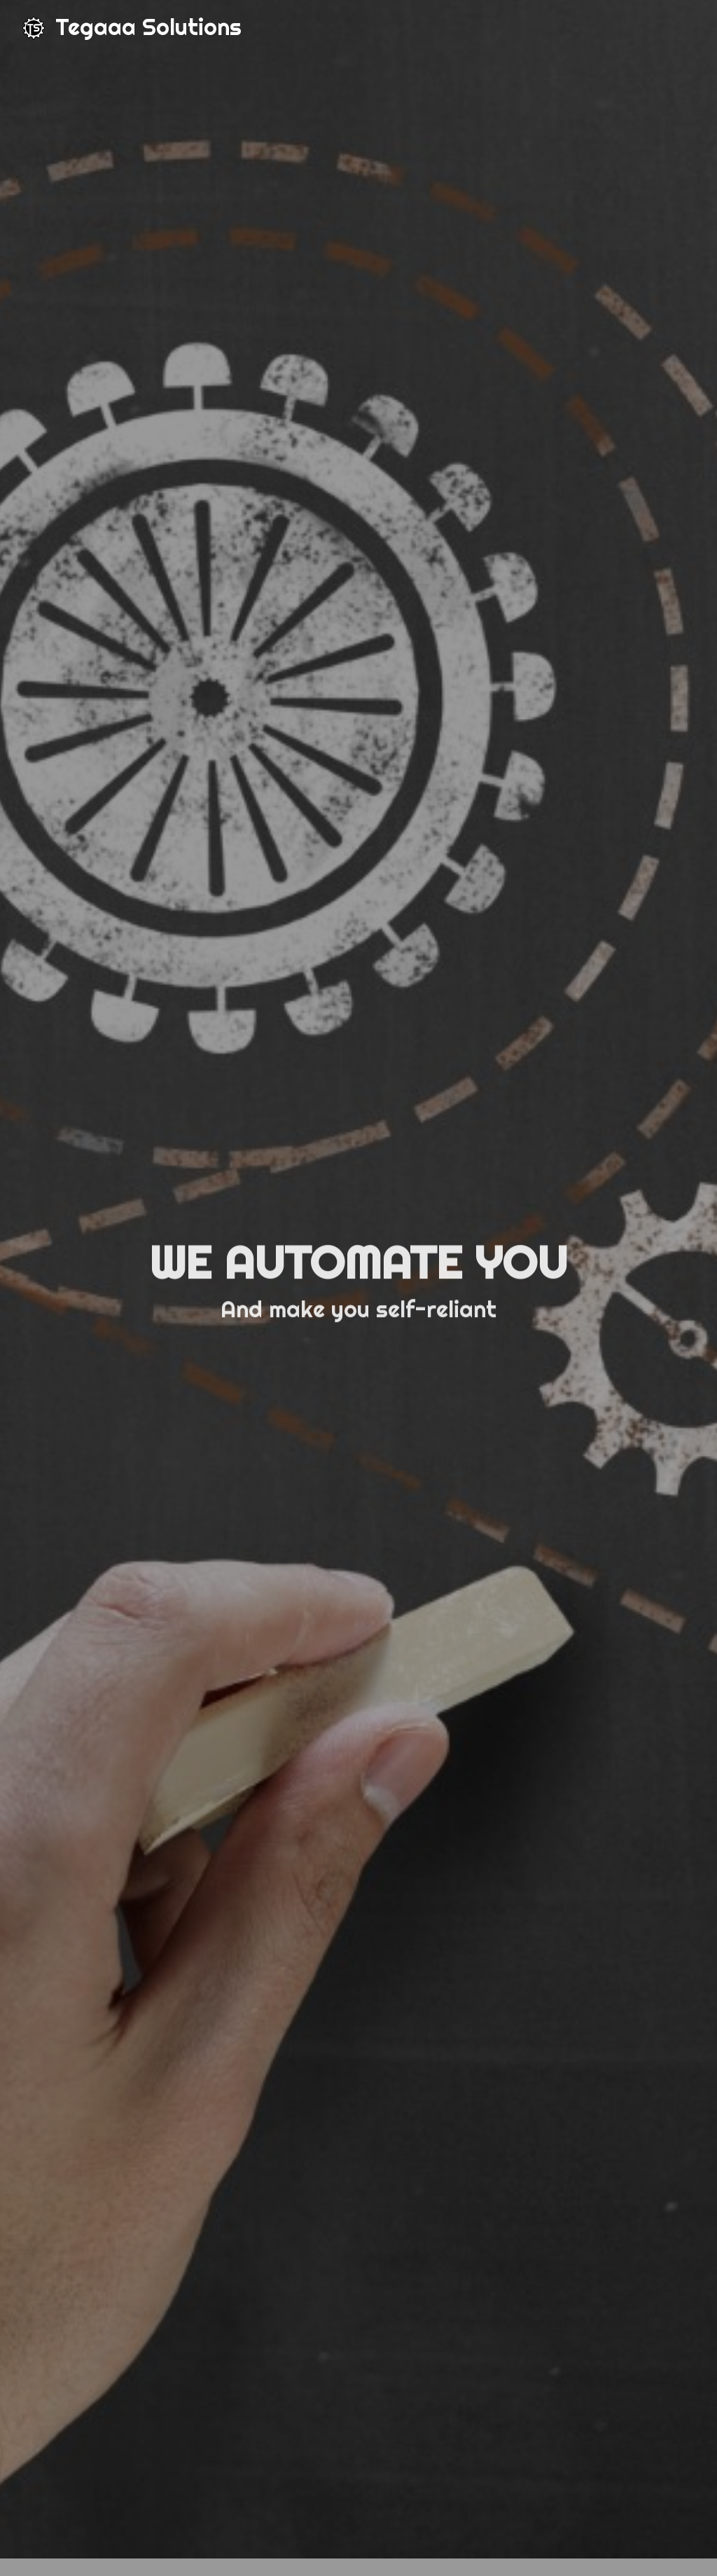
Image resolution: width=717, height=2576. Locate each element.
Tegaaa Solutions (148, 27)
